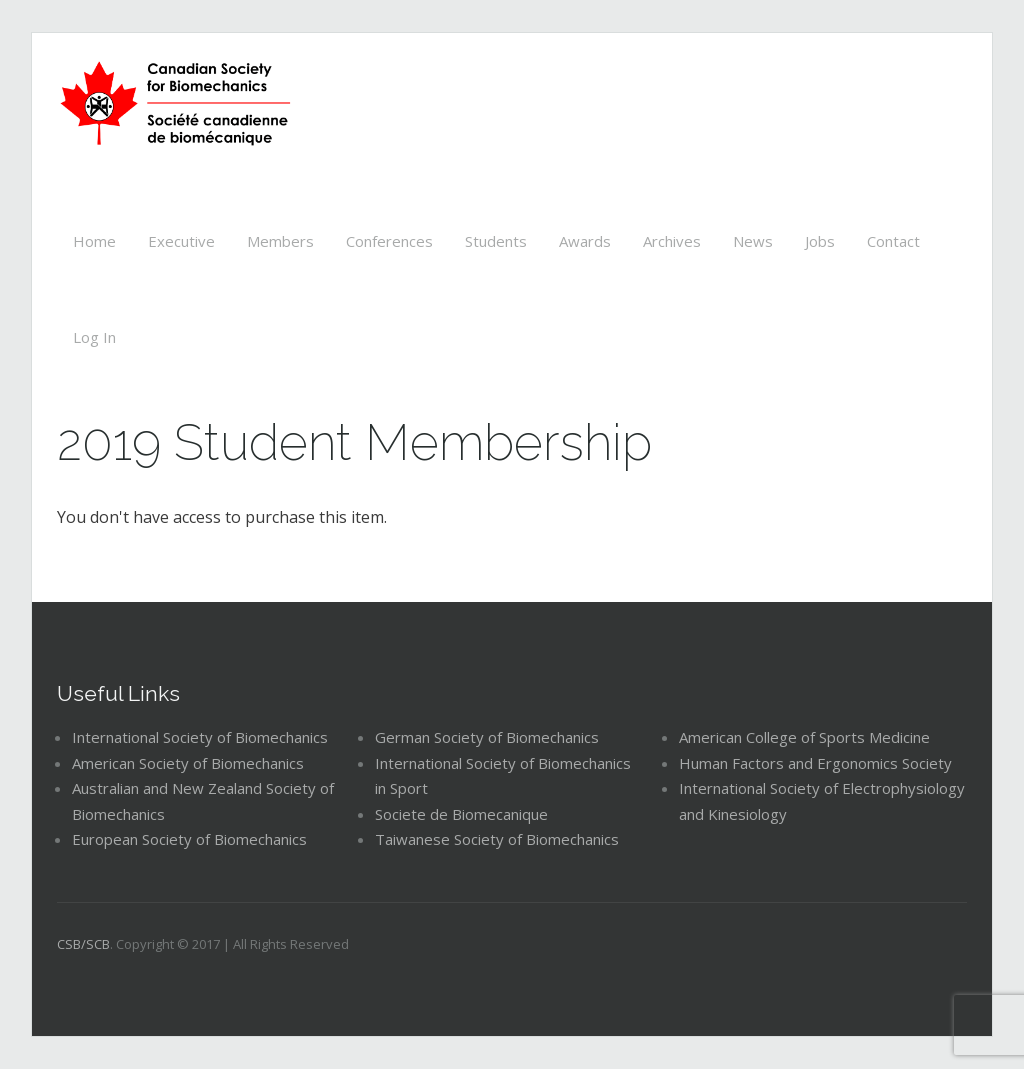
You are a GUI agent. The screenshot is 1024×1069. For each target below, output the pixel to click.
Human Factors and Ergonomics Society (815, 763)
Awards (585, 241)
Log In (94, 337)
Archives (672, 241)
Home (94, 241)
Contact (893, 241)
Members (280, 241)
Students (496, 241)
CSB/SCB (83, 944)
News (753, 241)
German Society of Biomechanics (487, 737)
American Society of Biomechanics (188, 763)
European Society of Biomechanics (189, 839)
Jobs (820, 241)
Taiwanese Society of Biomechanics (497, 839)
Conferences (389, 241)
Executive (181, 241)
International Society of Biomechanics (200, 737)
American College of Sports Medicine (804, 737)
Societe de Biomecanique (461, 814)
